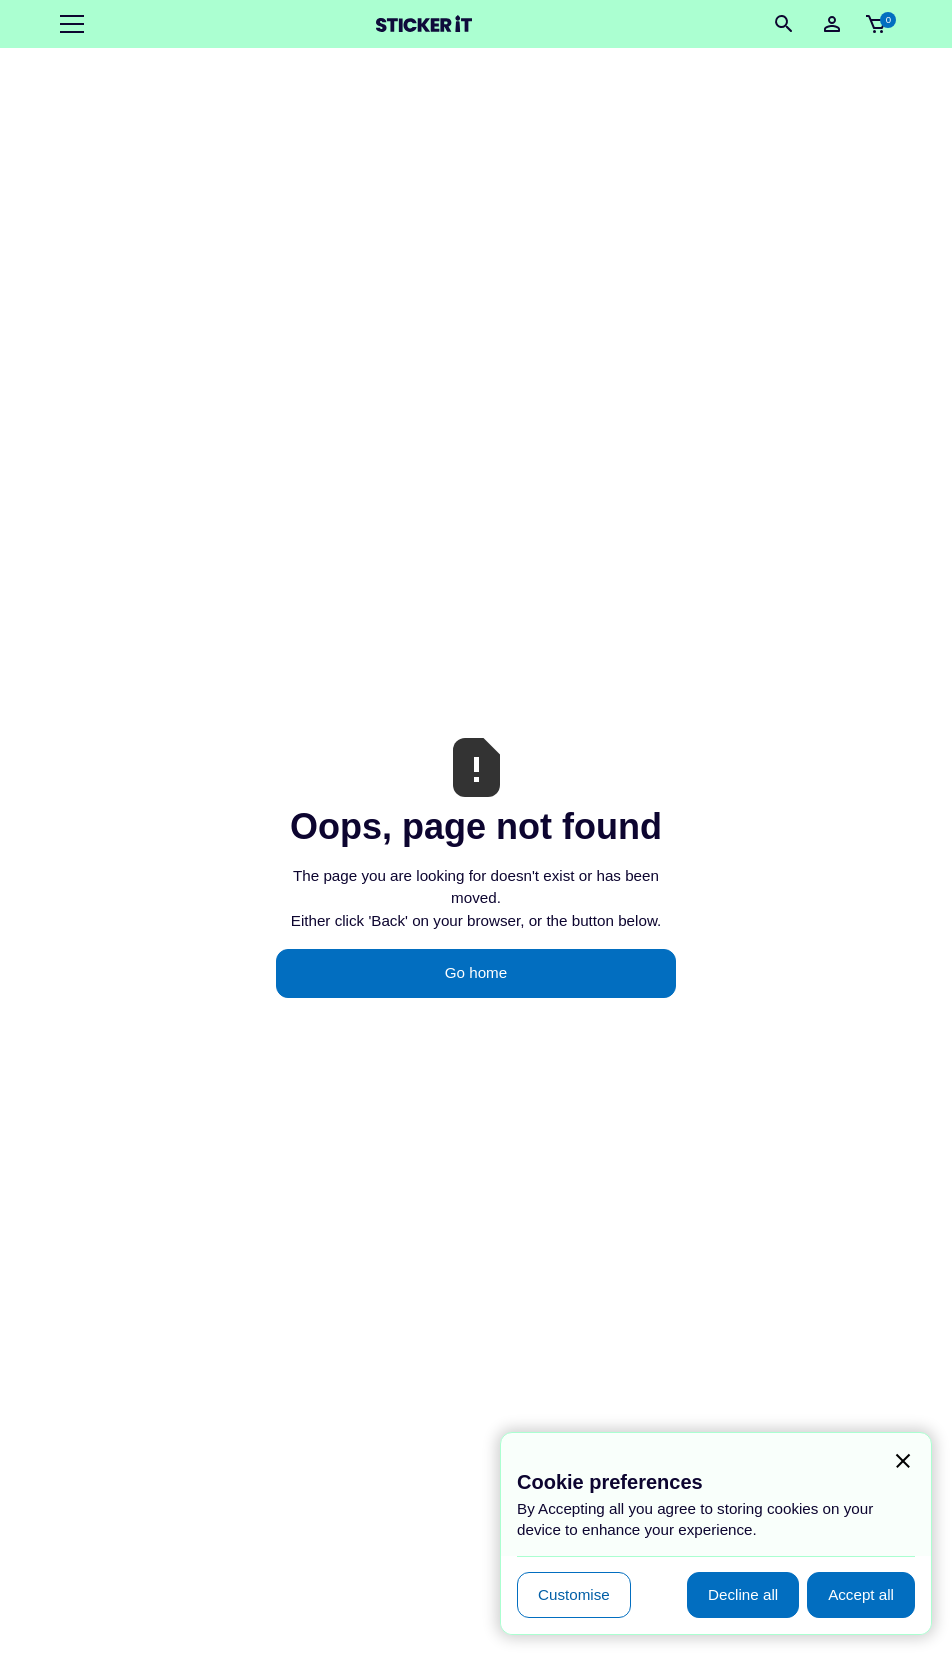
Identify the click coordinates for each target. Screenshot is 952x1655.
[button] (68, 24)
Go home (476, 972)
